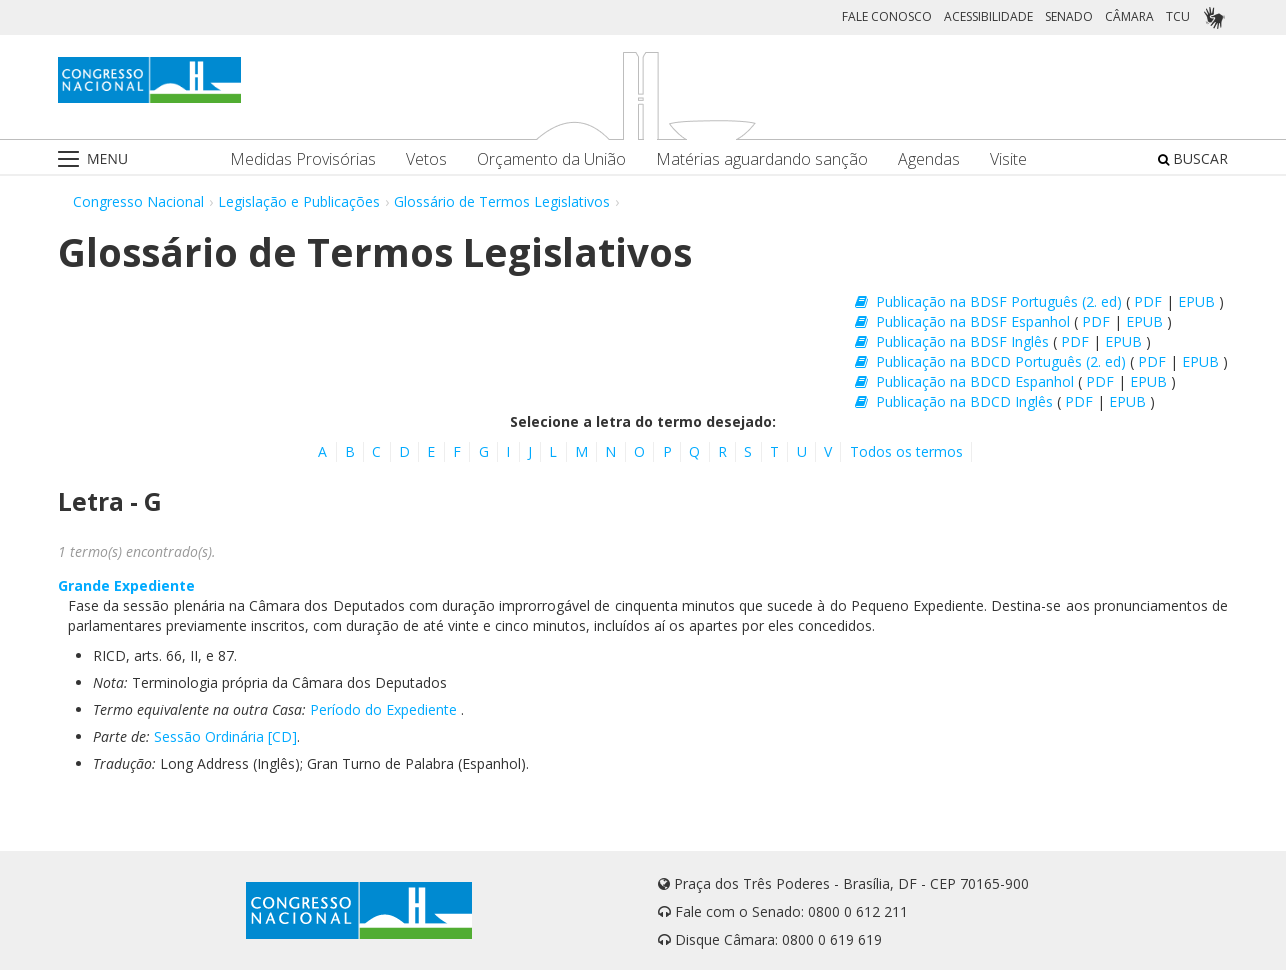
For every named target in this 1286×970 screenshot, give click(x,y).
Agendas (929, 159)
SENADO (1069, 16)
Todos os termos (906, 451)
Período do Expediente (383, 709)
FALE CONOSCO (887, 16)
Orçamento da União (551, 159)
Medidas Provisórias (303, 159)
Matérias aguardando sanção (762, 159)
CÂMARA (1129, 16)
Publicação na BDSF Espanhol (964, 321)
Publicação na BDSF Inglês (954, 341)
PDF (1150, 301)
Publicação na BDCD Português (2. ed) (992, 361)
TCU (1178, 16)
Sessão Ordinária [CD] (225, 736)
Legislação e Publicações (299, 201)
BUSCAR (1193, 158)
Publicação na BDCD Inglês (956, 401)
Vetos (426, 159)
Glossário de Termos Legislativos (502, 201)
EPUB (1198, 301)
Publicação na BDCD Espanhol (966, 381)
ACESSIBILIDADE (988, 16)
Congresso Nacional (138, 201)
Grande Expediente (126, 585)
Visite (1008, 159)
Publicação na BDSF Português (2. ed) (990, 301)
